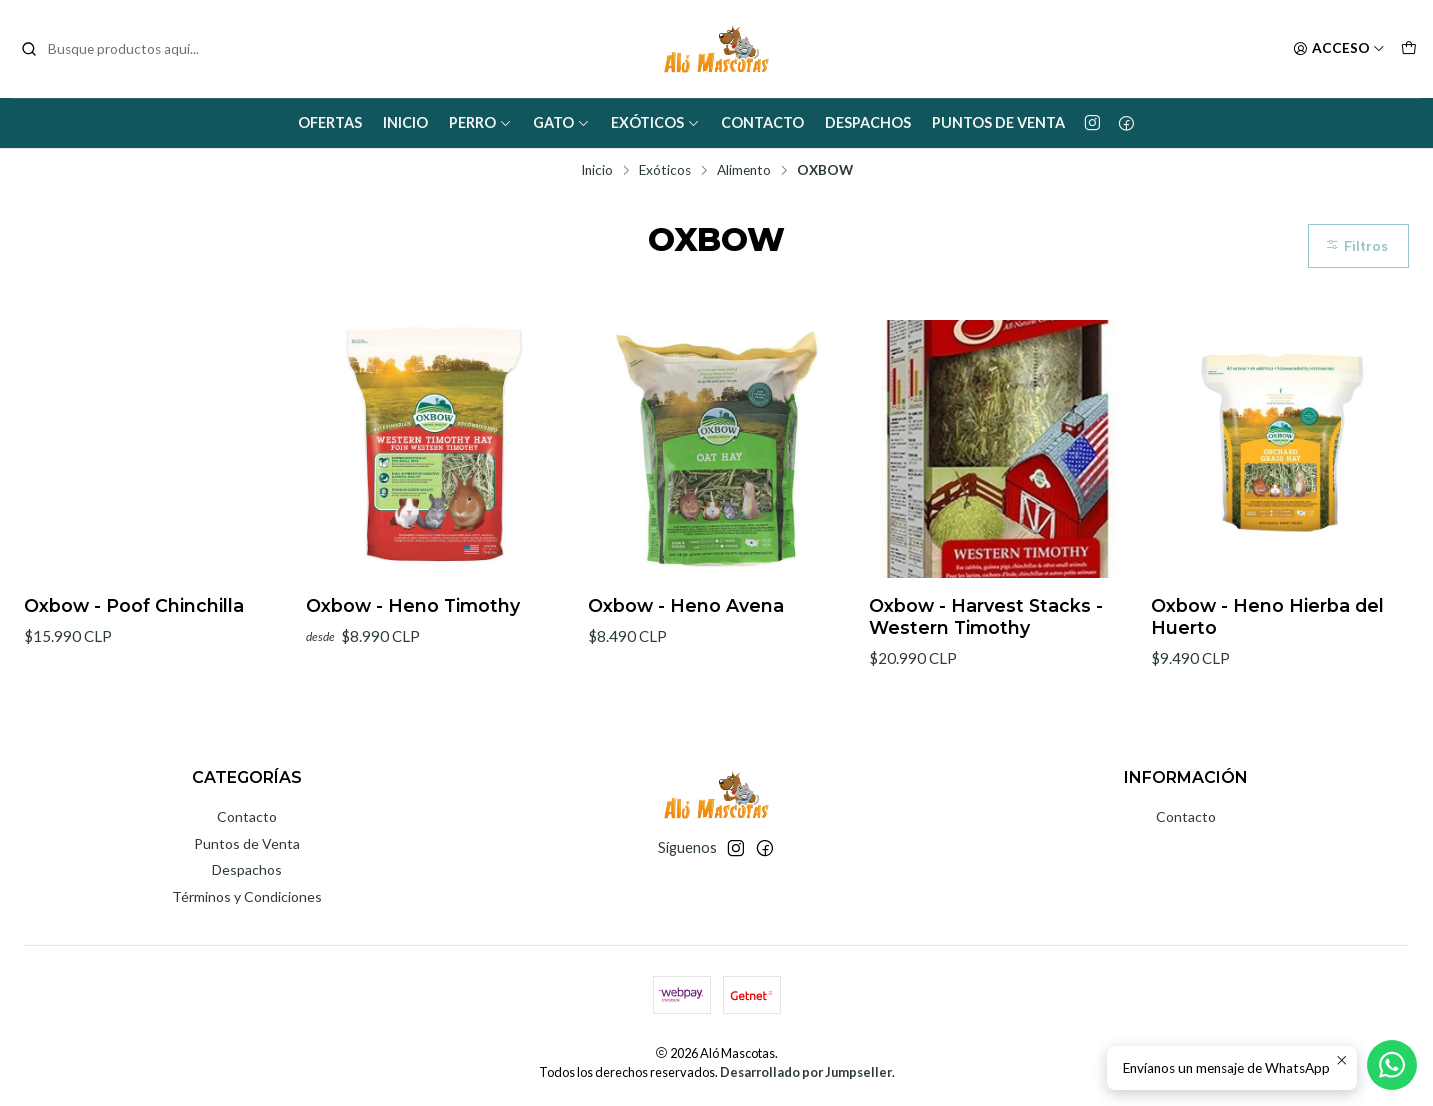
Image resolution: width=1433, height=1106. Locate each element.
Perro (480, 122)
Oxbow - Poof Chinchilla (134, 605)
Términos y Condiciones (247, 896)
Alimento (744, 171)
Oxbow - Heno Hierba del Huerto (1267, 616)
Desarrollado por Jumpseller (806, 1072)
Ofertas (330, 122)
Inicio (405, 122)
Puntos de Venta (998, 122)
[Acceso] (1339, 49)
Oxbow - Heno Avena (686, 605)
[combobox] (122, 49)
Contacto (762, 122)
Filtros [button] (1356, 246)
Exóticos (655, 122)
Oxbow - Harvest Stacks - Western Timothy (986, 616)
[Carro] (1409, 49)
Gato (561, 122)
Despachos (868, 122)
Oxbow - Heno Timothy (413, 605)
